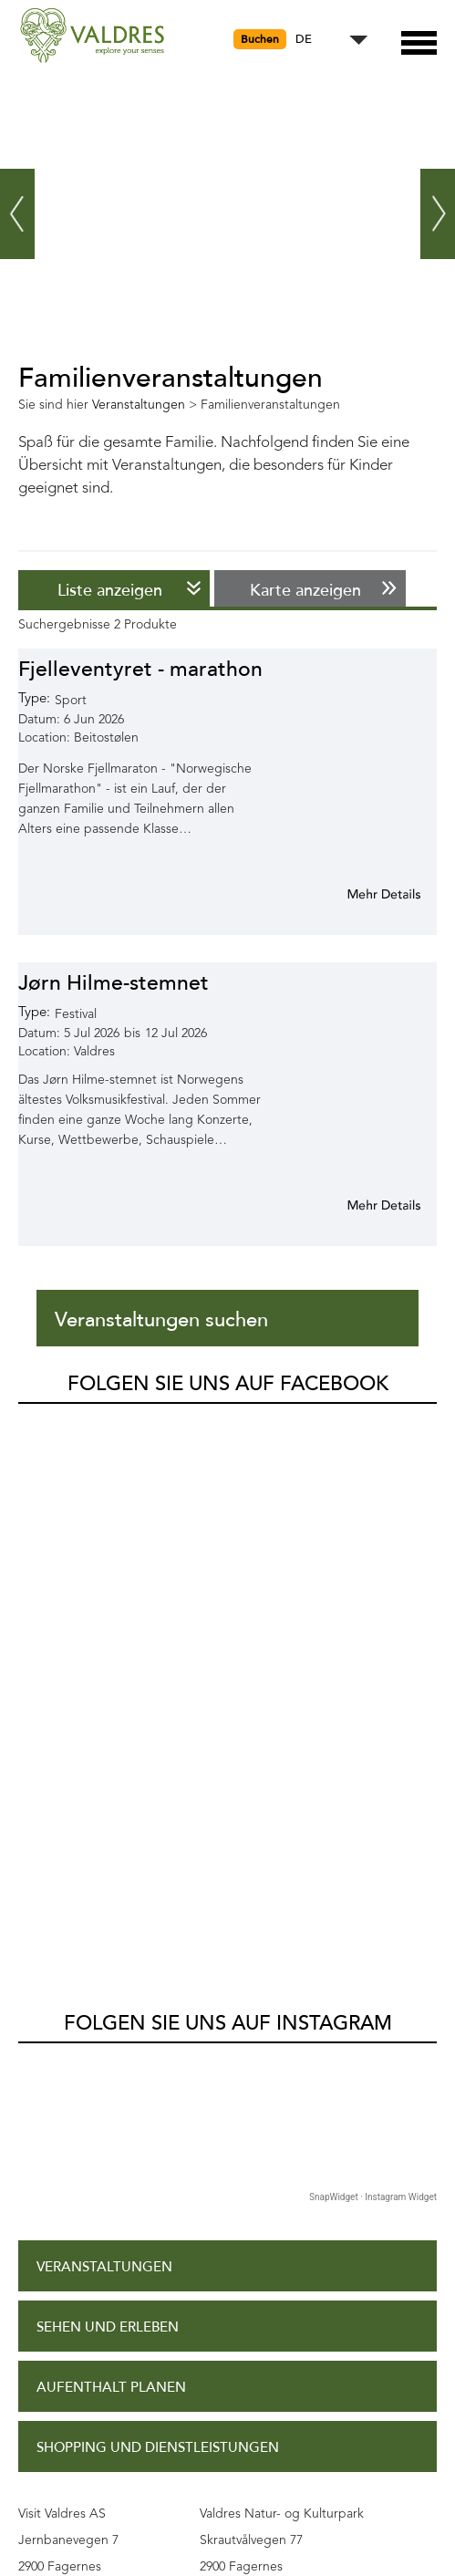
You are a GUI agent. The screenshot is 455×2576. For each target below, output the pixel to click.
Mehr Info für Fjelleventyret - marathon (362, 894)
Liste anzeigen (109, 590)
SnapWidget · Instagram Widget (373, 1656)
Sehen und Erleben (107, 1786)
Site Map (66, 2290)
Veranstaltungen (104, 1726)
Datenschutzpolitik (110, 2230)
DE (303, 40)
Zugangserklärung (109, 2170)
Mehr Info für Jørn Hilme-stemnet (362, 1205)
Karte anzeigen (305, 590)
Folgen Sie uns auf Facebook (227, 1384)
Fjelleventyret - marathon (140, 669)
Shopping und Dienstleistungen (157, 1907)
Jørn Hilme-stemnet (113, 983)
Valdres (42, 1419)
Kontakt (68, 2350)
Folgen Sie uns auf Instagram (228, 1482)
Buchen (260, 39)
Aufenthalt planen (111, 1847)
